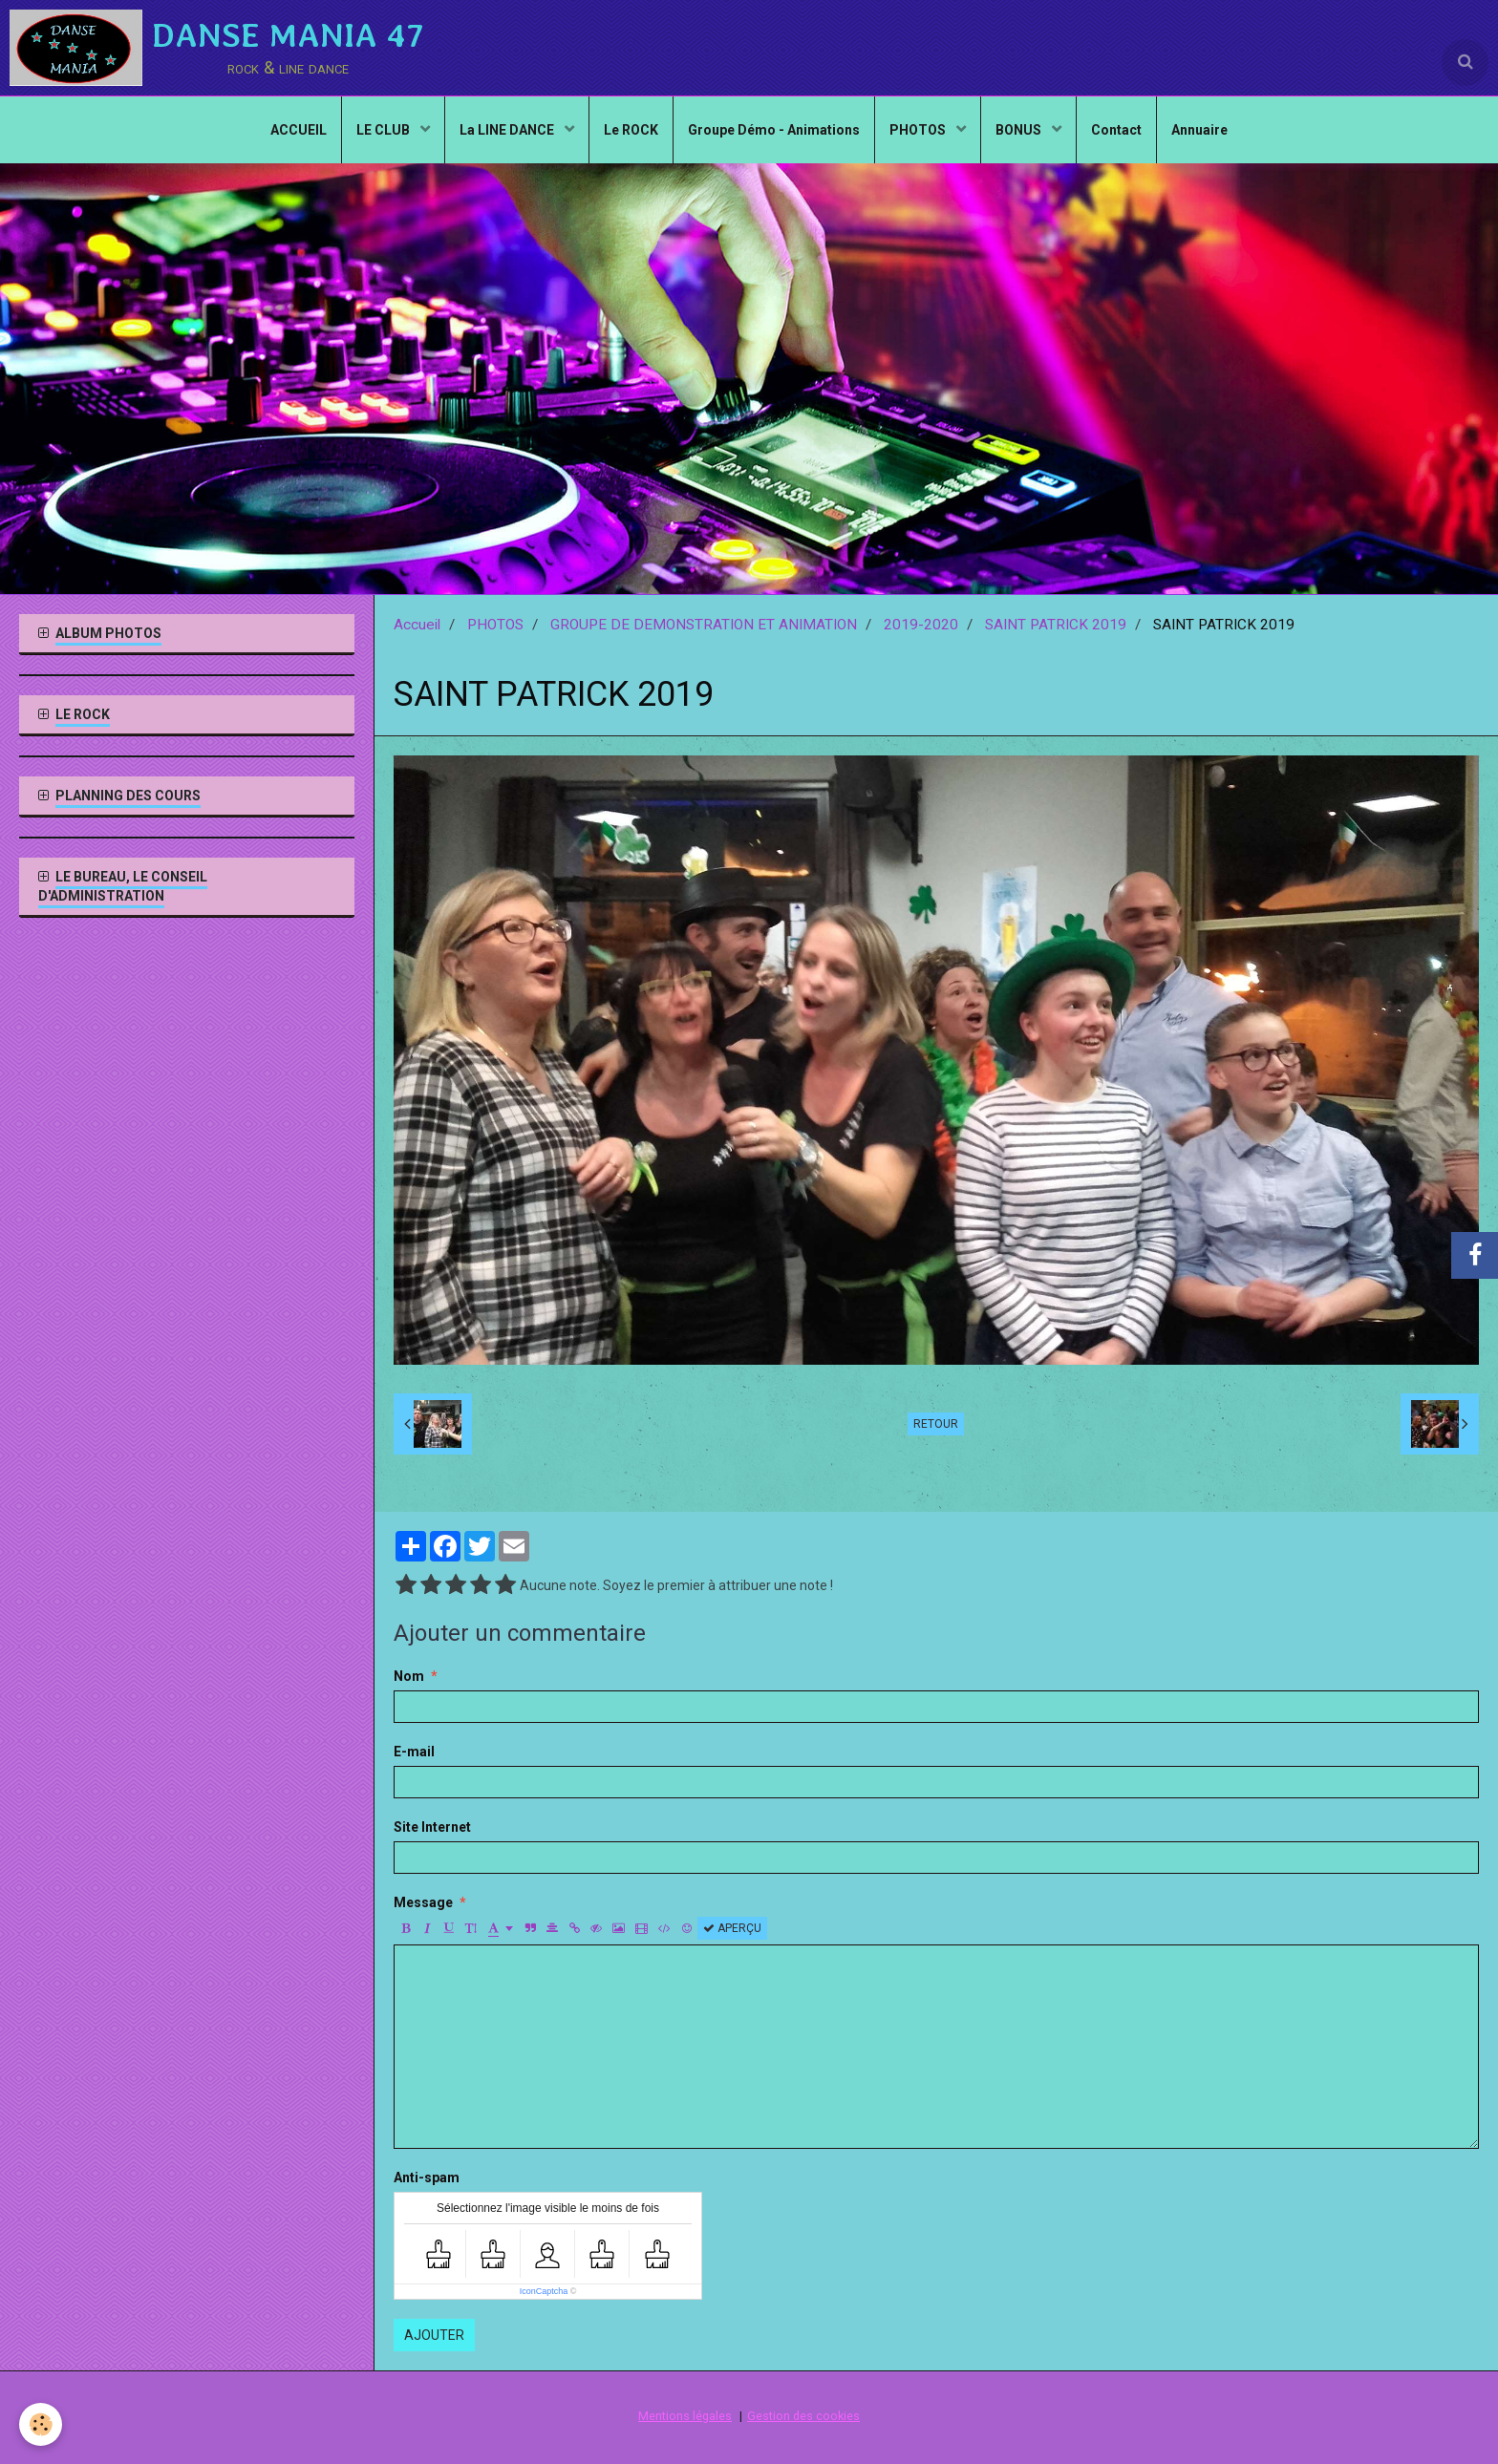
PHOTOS (919, 130)
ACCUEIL (298, 130)
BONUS (1019, 130)
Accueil (417, 624)
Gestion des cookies (803, 2416)
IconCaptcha (544, 2291)
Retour (935, 1424)
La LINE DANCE (508, 130)
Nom (409, 1676)
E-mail (414, 1751)
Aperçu (732, 1928)
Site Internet (432, 1827)
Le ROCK (631, 130)
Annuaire (1199, 130)
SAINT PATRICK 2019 (1055, 624)
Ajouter (434, 2335)
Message (423, 1902)
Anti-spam (427, 2177)
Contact (1116, 130)
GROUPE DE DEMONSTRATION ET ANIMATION (703, 624)
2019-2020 (921, 624)
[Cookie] (40, 2424)
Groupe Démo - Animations (774, 130)
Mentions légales (685, 2416)
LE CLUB (384, 130)
